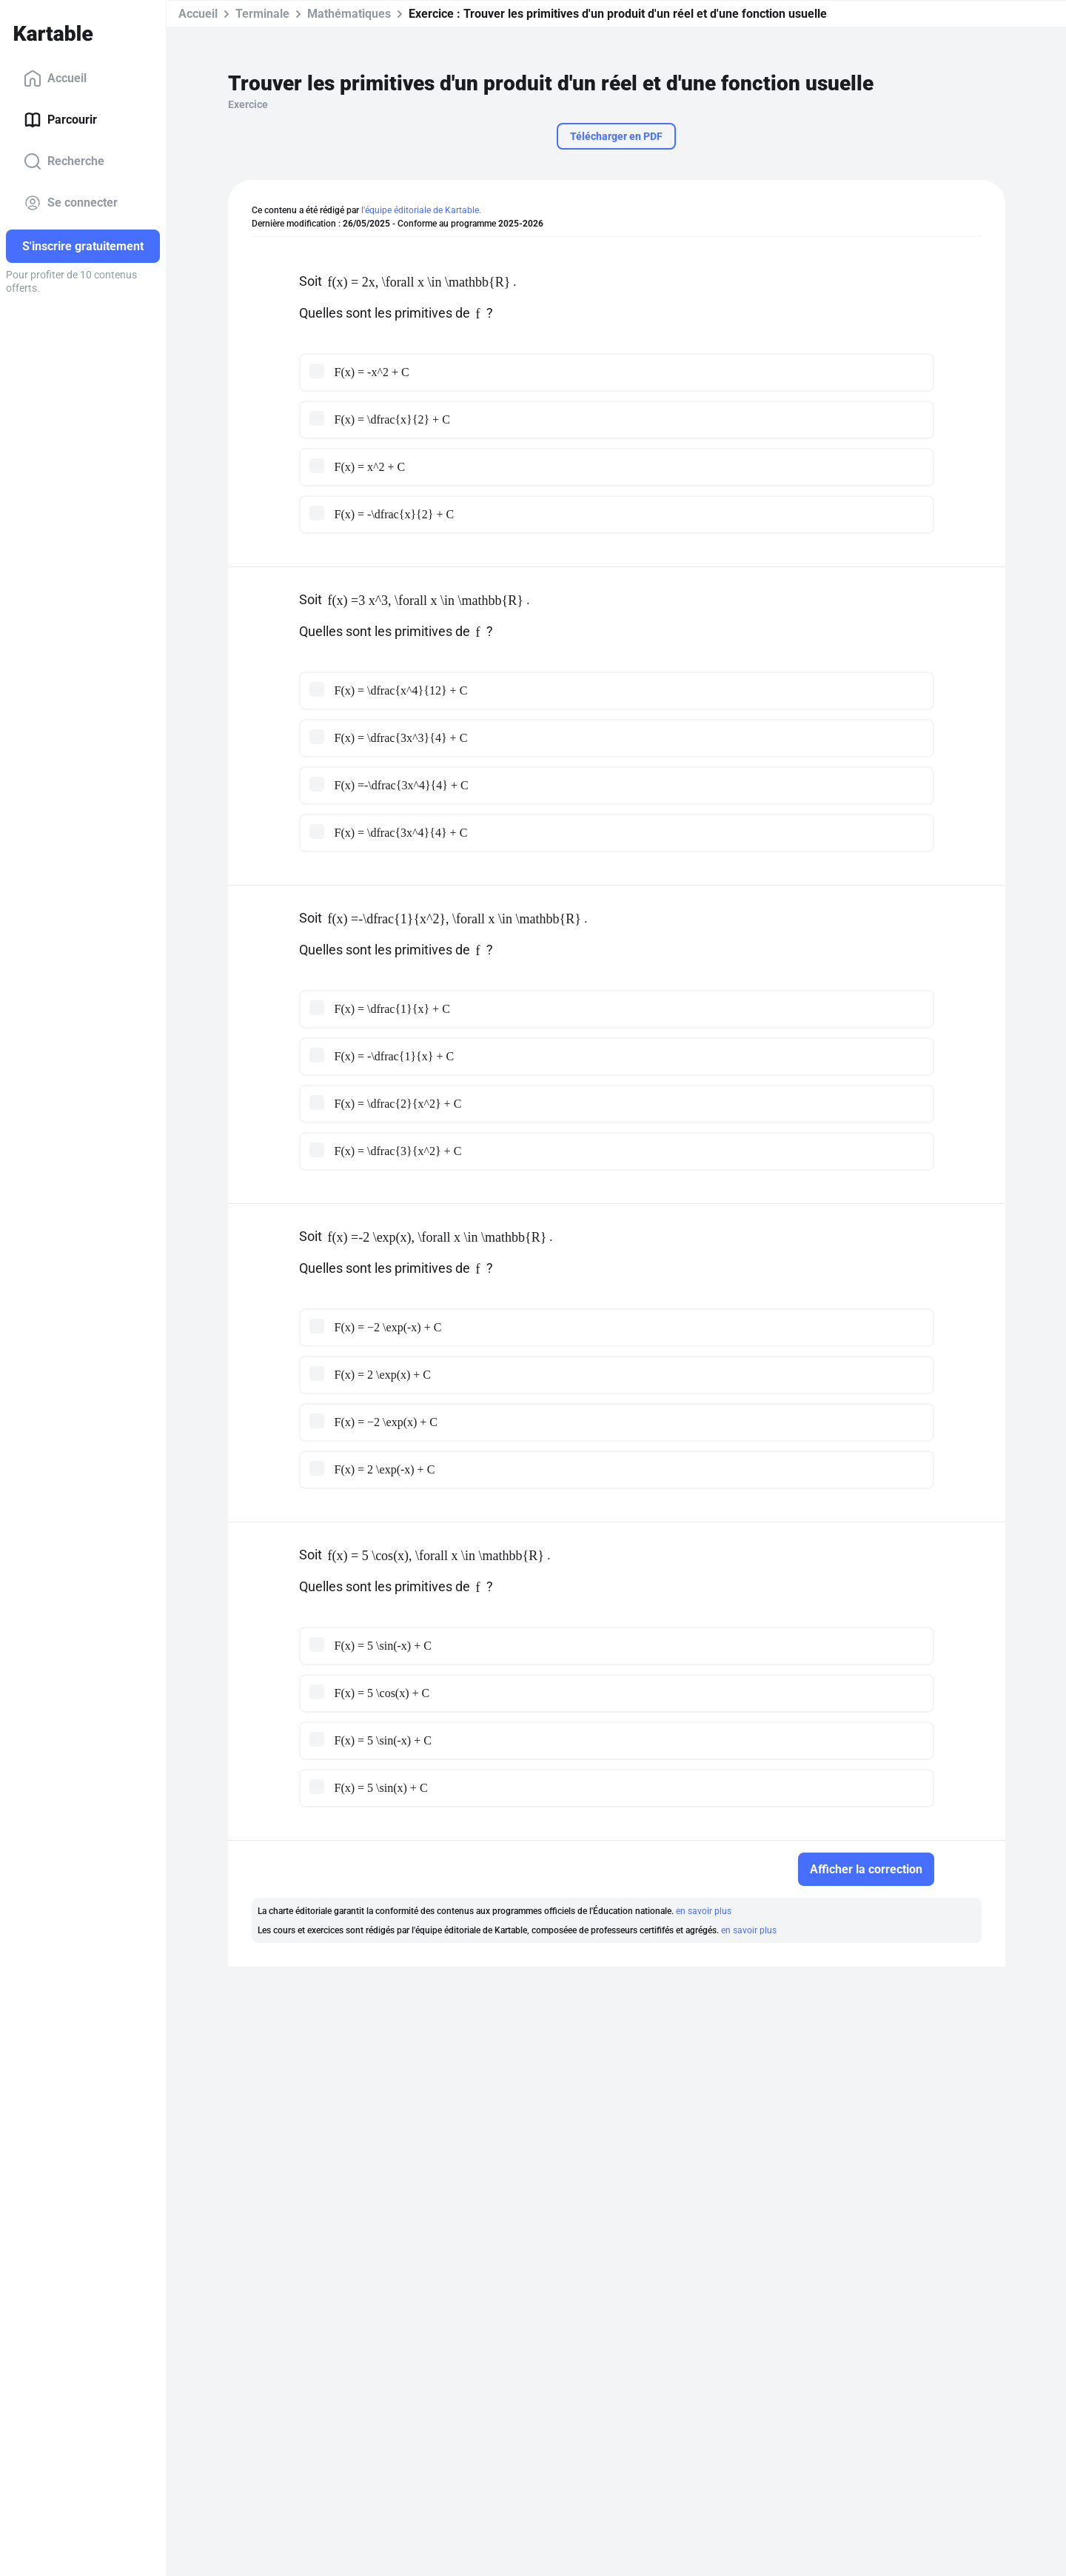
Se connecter (71, 203)
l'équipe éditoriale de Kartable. (421, 210)
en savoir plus (703, 1911)
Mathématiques (349, 14)
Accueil (55, 78)
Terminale (262, 14)
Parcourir (60, 120)
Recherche (64, 161)
